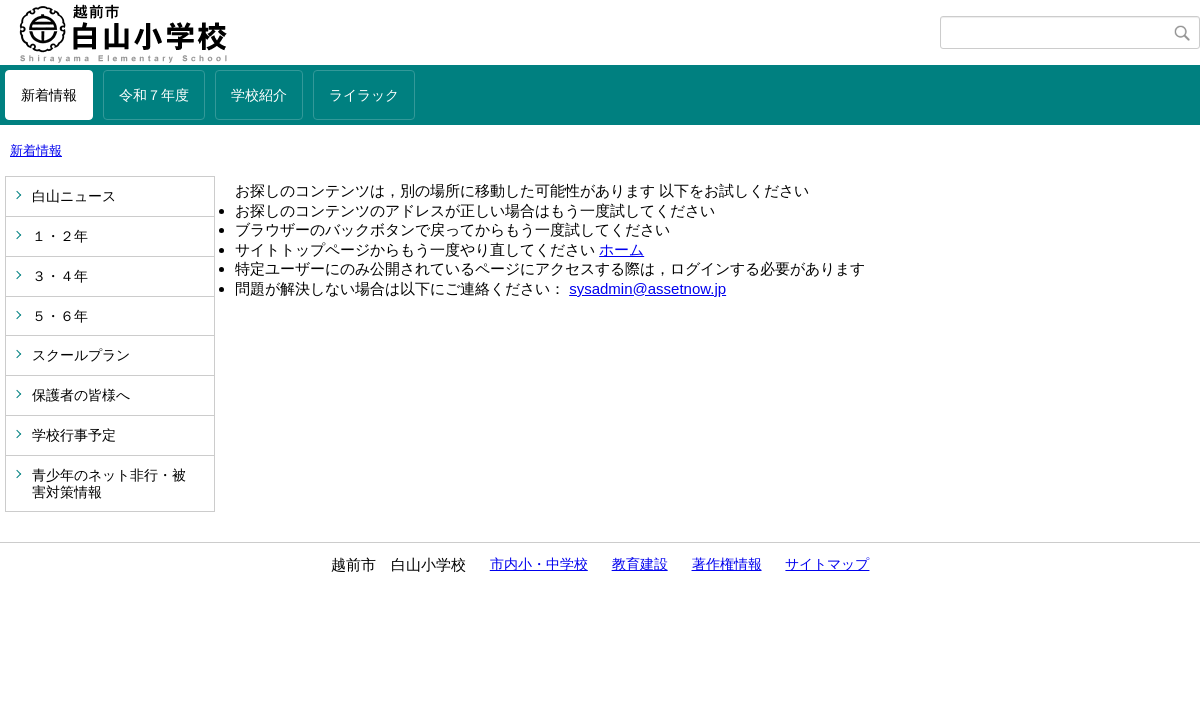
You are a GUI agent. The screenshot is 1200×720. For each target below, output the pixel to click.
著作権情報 (727, 564)
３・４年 (60, 276)
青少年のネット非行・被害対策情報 (109, 483)
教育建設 (640, 564)
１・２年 (60, 236)
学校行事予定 (74, 435)
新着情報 (49, 95)
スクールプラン (81, 355)
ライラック (364, 95)
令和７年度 (154, 95)
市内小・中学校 (539, 564)
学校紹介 (259, 95)
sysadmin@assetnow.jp (647, 288)
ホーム (621, 249)
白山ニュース (74, 196)
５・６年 (60, 316)
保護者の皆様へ (81, 395)
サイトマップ (827, 564)
